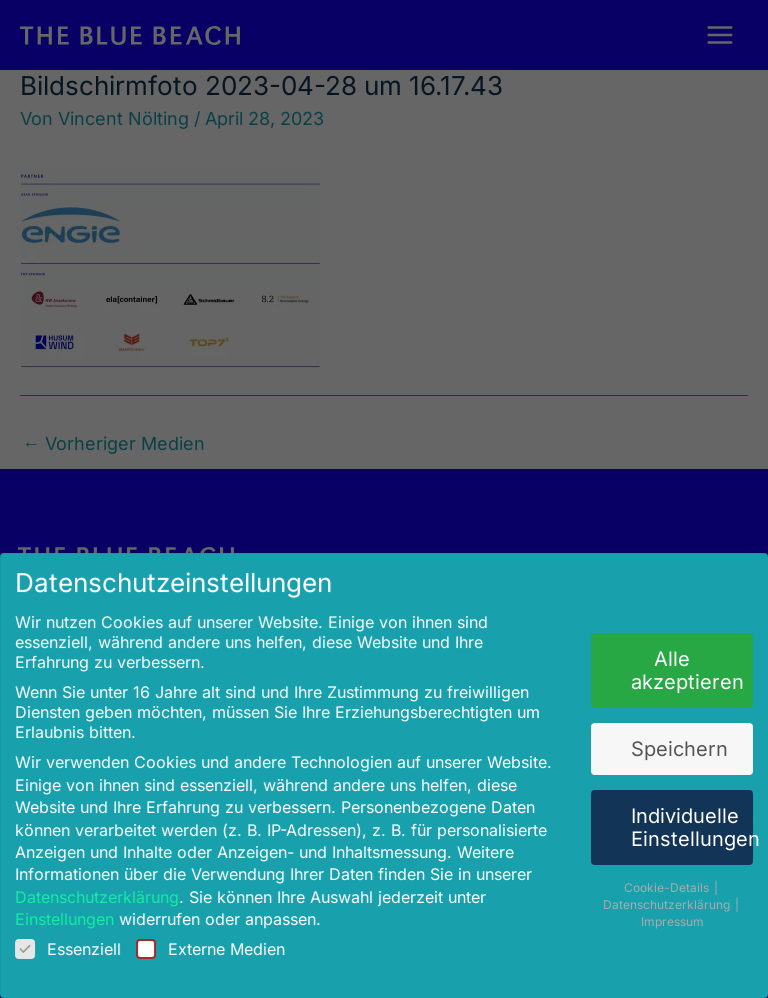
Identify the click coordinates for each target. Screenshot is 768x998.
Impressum (663, 914)
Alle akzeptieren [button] (679, 670)
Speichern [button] (671, 746)
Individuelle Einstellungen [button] (683, 823)
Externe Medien (215, 940)
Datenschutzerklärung (105, 890)
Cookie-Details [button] (659, 881)
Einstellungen (74, 912)
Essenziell (77, 940)
